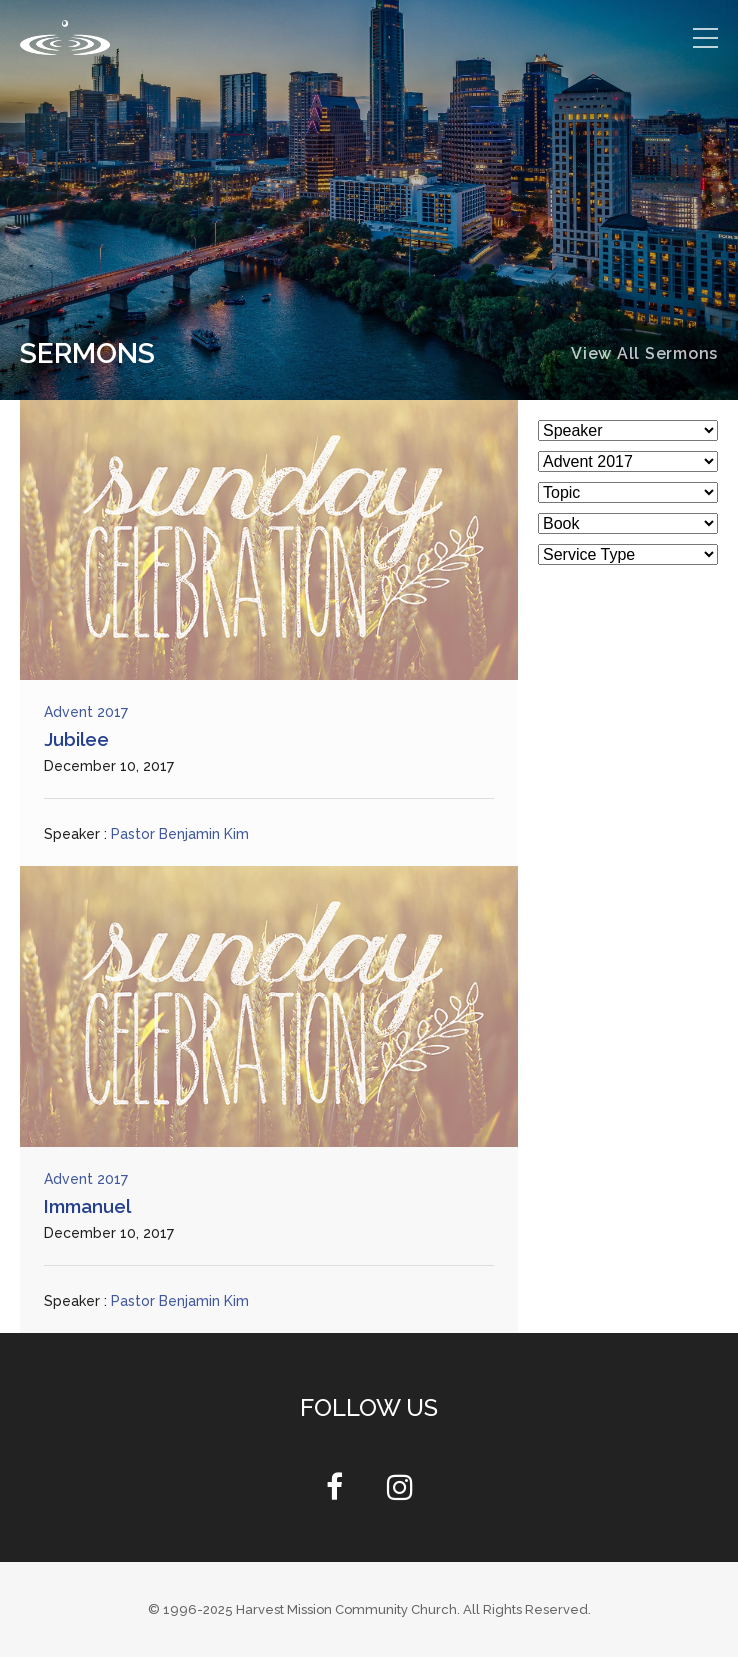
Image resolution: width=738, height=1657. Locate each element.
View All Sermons (644, 353)
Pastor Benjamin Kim (180, 834)
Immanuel (87, 1206)
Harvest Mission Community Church (346, 1609)
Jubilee (76, 739)
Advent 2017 (86, 712)
